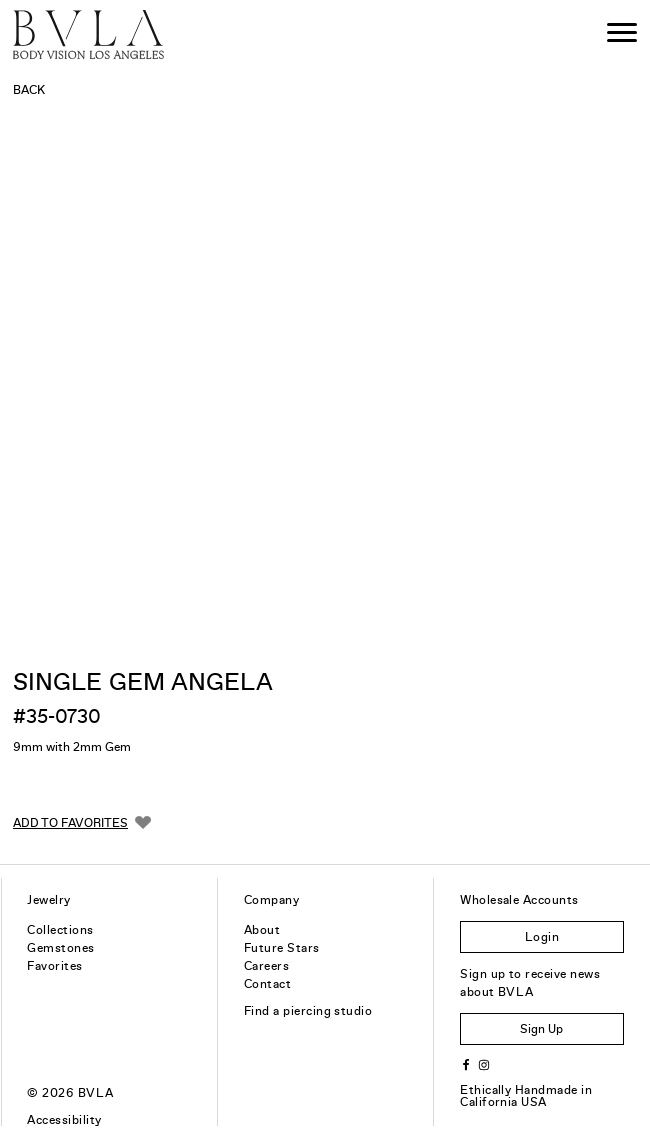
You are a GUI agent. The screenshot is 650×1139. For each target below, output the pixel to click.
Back (29, 90)
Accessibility (64, 1120)
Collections (60, 930)
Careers (266, 966)
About (262, 930)
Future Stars (282, 948)
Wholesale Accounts (519, 900)
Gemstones (60, 948)
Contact (267, 984)
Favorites (54, 966)
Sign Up (541, 1029)
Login (542, 937)
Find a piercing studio (308, 1011)
